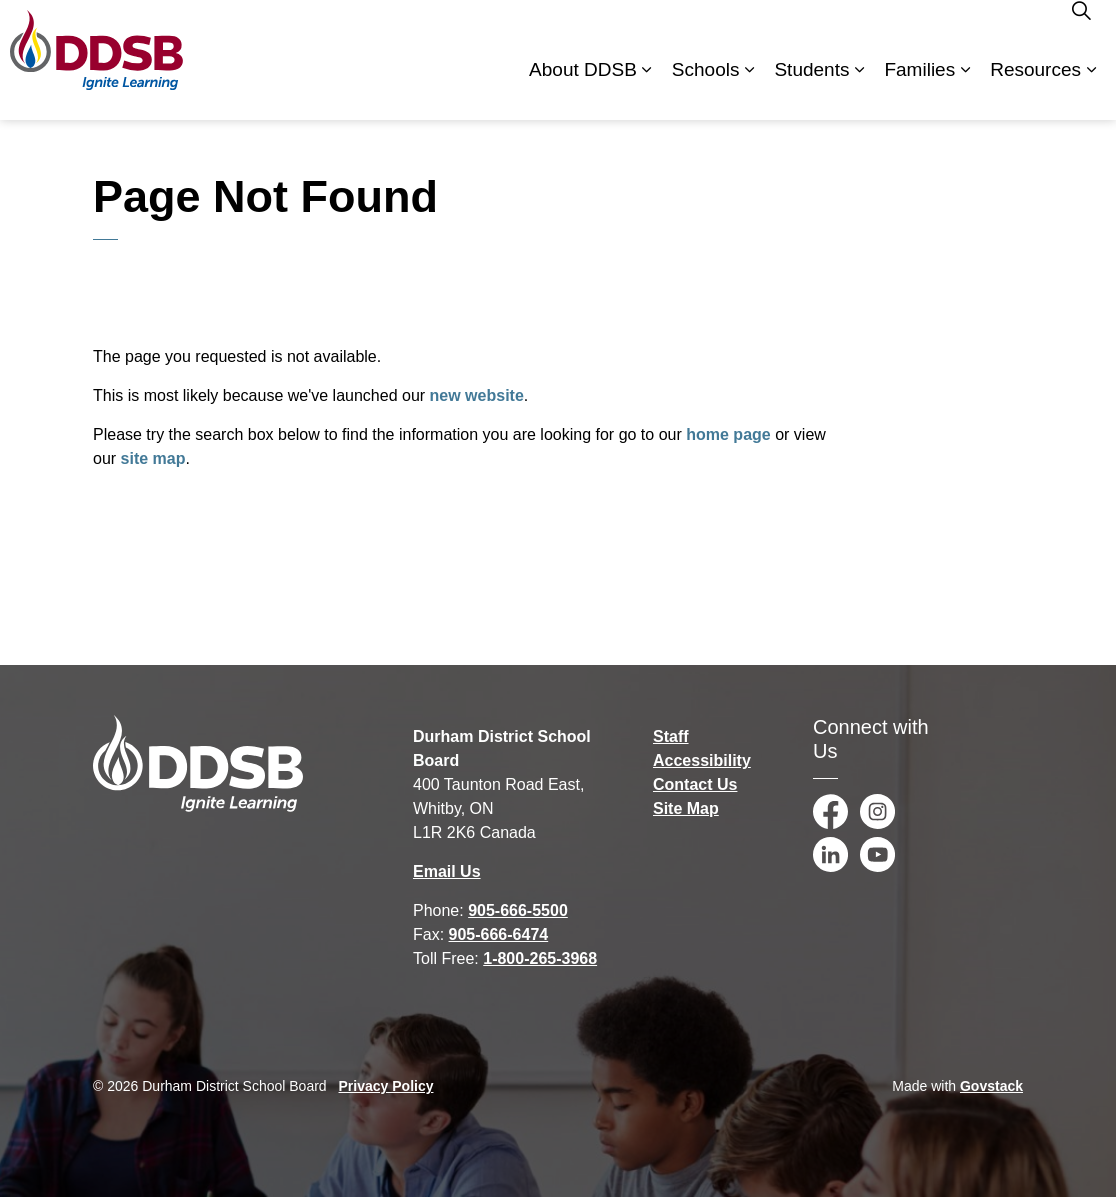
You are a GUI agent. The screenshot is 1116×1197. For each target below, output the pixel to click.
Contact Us (695, 784)
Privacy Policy (386, 1086)
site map (153, 458)
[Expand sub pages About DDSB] (647, 90)
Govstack (991, 1086)
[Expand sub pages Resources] (1091, 90)
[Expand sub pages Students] (859, 90)
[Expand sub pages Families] (965, 90)
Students (811, 89)
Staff (671, 736)
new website (477, 395)
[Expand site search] (1081, 30)
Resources (1035, 89)
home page (728, 434)
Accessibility (702, 760)
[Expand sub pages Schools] (749, 90)
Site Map (686, 808)
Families (919, 89)
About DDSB (583, 89)
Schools (706, 89)
